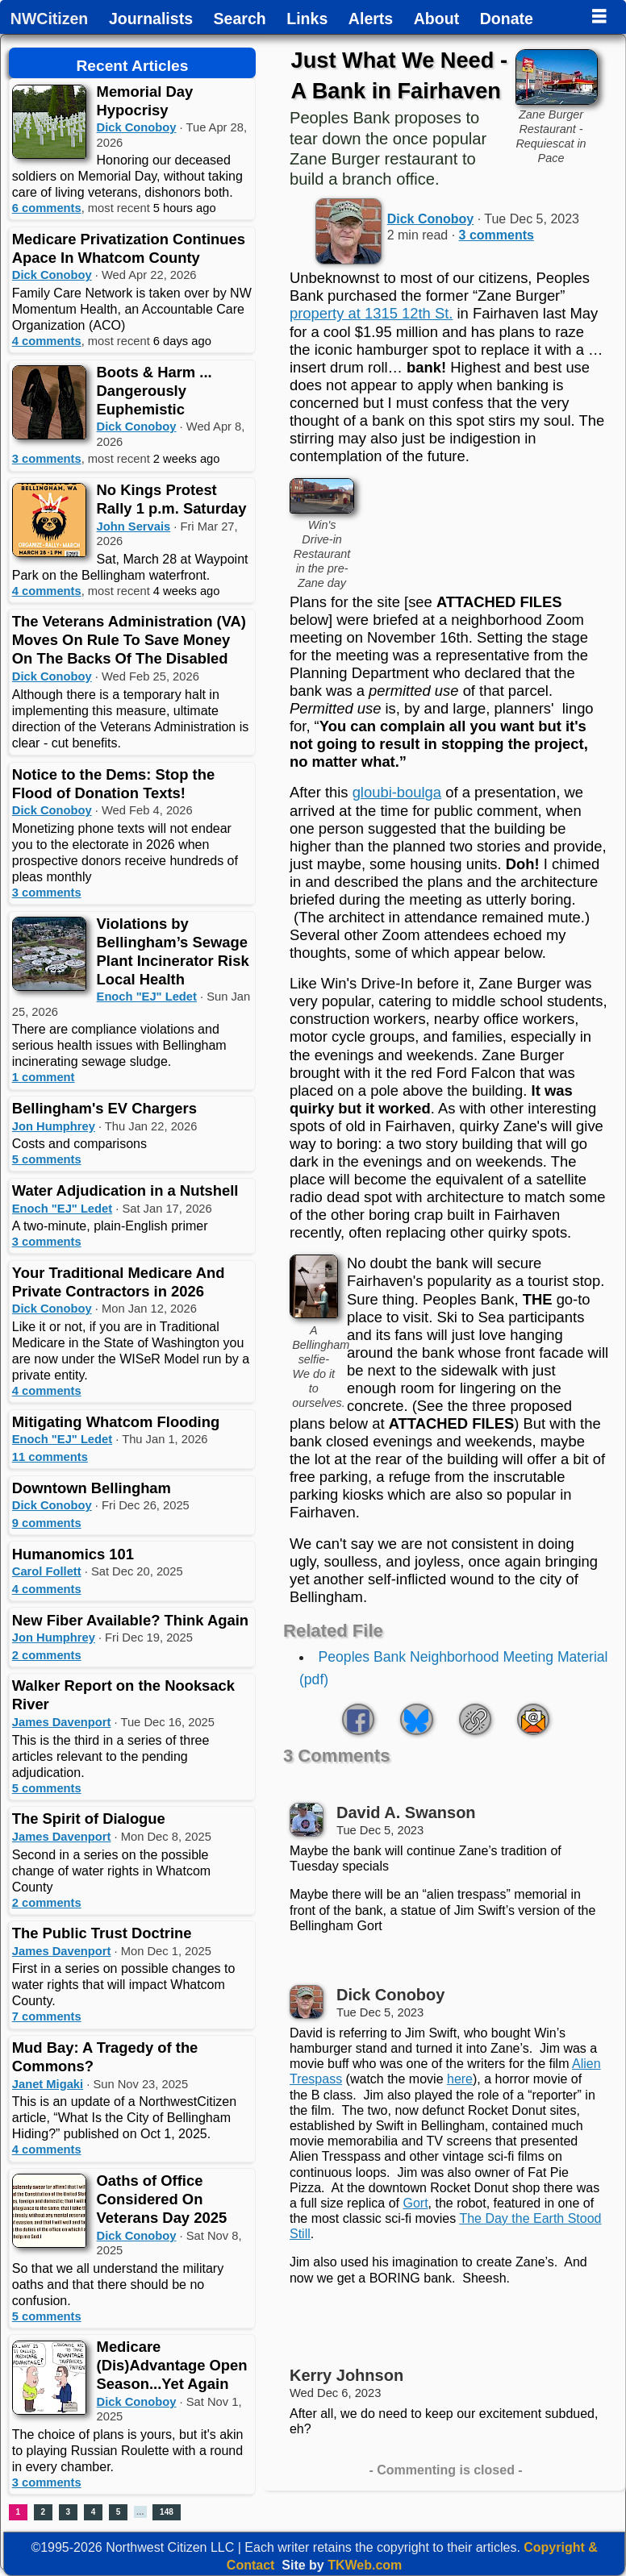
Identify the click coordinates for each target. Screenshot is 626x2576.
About (436, 19)
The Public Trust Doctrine (102, 1933)
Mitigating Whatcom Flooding (115, 1421)
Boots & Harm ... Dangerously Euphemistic (154, 391)
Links (307, 19)
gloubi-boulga (397, 792)
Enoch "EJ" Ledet (147, 996)
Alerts (370, 19)
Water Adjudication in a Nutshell (125, 1190)
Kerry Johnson (346, 2375)
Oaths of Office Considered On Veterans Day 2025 (162, 2199)
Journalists (151, 19)
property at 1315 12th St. (371, 313)
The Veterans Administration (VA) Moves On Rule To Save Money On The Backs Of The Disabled (129, 640)
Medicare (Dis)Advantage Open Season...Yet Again (172, 2365)
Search (240, 19)
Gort (415, 2203)
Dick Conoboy (137, 127)
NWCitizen (49, 19)
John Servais (134, 526)
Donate (506, 19)
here (460, 2079)
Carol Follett (46, 1571)
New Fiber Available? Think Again (130, 1620)
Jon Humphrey (53, 1126)
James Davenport (61, 1722)
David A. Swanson (406, 1812)
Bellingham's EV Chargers (104, 1108)
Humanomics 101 (73, 1554)
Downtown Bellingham (91, 1487)
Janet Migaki (47, 2084)
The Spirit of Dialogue (88, 1818)
